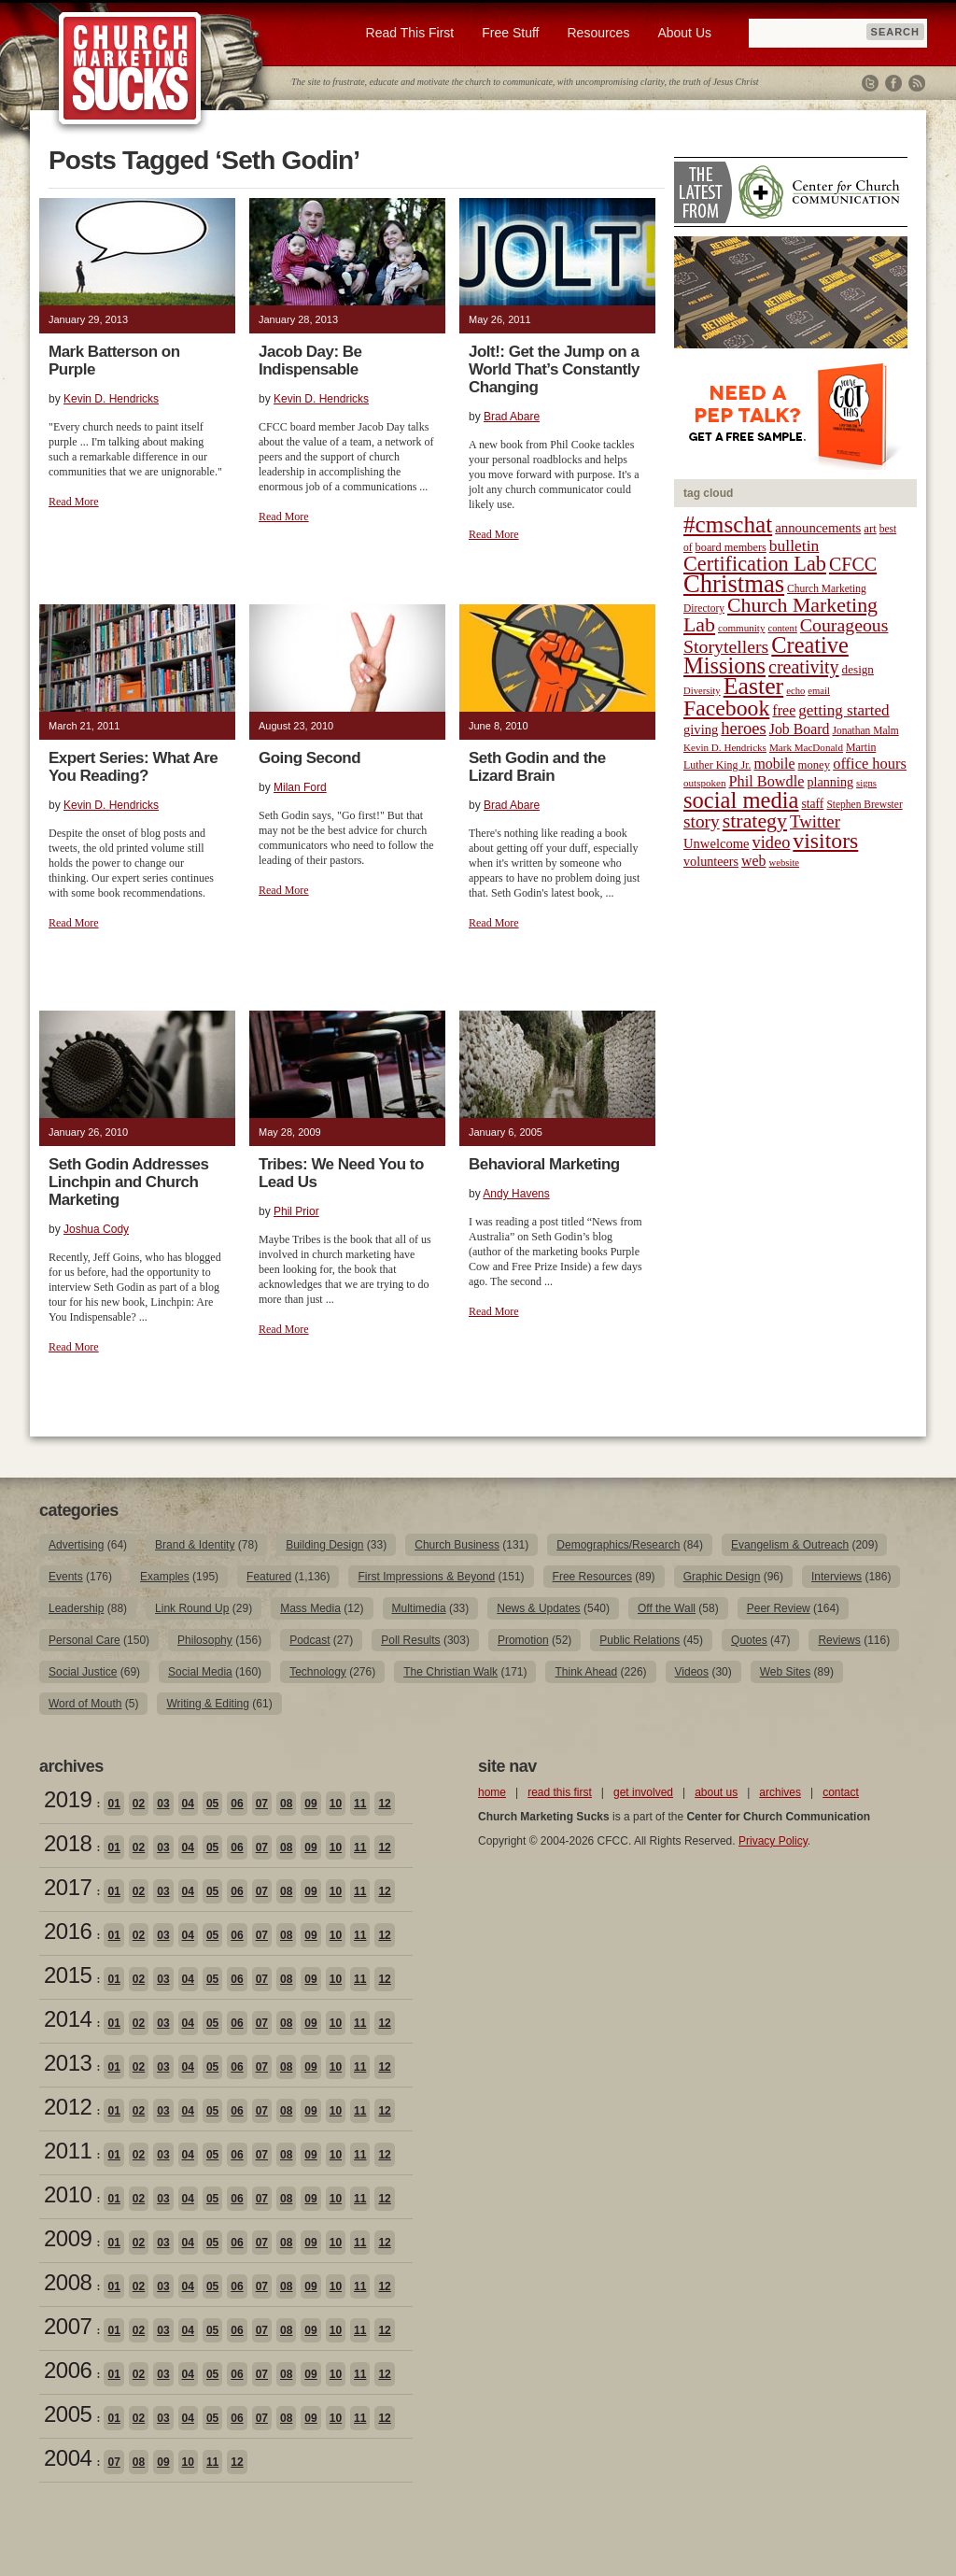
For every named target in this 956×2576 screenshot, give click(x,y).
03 (163, 1803)
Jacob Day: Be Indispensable (310, 360)
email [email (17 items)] (819, 691)
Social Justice (83, 1671)
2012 (67, 2106)
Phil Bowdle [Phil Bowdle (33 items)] (767, 781)
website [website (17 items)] (784, 862)
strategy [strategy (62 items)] (755, 821)
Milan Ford (300, 787)
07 (262, 1803)
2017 (67, 1887)
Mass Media (310, 1608)
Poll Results (410, 1640)
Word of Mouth (85, 1703)
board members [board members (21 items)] (731, 547)
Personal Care (84, 1640)
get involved (643, 1792)
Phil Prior (296, 1211)
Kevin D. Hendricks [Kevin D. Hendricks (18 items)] (724, 747)
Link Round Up (192, 1608)
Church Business (457, 1544)
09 (310, 1803)
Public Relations (639, 1640)
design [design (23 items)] (858, 669)
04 (188, 1803)
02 (139, 1803)
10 (336, 1803)
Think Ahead (586, 1671)
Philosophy (204, 1640)
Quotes (749, 1640)
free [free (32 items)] (783, 710)
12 (384, 1803)
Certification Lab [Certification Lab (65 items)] (754, 563)
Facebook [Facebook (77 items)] (726, 708)
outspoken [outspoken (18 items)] (704, 782)
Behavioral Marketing (544, 1164)
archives (780, 1792)
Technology (317, 1671)
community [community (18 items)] (741, 627)
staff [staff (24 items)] (813, 804)
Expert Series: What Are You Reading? (133, 767)
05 (212, 1803)
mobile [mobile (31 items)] (773, 763)
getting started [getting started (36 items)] (843, 710)
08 (286, 1803)
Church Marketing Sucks (130, 69)
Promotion (523, 1640)
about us (716, 1792)
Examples (165, 1576)
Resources (598, 32)
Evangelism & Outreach (790, 1544)
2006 (67, 2370)
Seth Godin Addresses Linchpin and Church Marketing (129, 1182)
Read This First (410, 32)
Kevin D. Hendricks (111, 398)
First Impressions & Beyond (426, 1576)
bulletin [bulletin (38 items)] (794, 545)
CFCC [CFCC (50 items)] (853, 564)
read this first (559, 1792)
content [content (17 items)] (781, 628)
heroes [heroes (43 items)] (743, 728)
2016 (67, 1931)
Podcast (309, 1640)
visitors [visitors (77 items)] (825, 840)
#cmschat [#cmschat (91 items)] (727, 524)
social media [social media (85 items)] (741, 800)
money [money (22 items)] (813, 764)
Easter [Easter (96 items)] (754, 686)
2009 (67, 2238)
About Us (684, 32)
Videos (692, 1671)
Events (66, 1576)
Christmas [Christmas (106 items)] (733, 584)
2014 (67, 2018)
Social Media (200, 1671)
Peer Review (778, 1608)
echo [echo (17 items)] (795, 691)
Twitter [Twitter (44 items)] (815, 821)
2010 (67, 2194)
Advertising (76, 1544)
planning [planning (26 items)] (830, 781)
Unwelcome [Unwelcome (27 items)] (716, 843)
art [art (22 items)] (870, 528)
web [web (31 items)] (753, 861)
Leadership (76, 1608)
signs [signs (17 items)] (866, 783)
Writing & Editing (207, 1703)
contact (840, 1792)
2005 (67, 2414)
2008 (67, 2282)
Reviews (839, 1640)
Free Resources (592, 1576)
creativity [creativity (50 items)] (803, 667)
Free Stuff (510, 32)
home (492, 1792)
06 (237, 1803)
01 (113, 1803)
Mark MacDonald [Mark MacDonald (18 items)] (806, 747)
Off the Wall (667, 1608)
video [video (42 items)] (771, 842)
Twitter (870, 83)
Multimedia (419, 1608)
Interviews (836, 1576)
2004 (67, 2457)
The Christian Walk (450, 1671)
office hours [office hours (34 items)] (870, 763)
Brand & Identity (194, 1544)
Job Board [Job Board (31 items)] (799, 729)
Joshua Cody (96, 1229)
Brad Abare (512, 416)
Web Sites (785, 1671)
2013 (67, 2062)
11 (360, 1803)
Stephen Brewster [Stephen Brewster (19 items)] (864, 804)
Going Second (309, 758)
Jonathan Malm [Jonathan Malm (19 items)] (866, 730)
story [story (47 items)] (701, 821)
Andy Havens (516, 1193)
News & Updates (538, 1608)
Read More (74, 501)
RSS (916, 83)
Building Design (324, 1544)
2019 (67, 1799)
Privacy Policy (773, 1840)
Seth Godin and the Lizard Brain (537, 767)
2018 (67, 1843)
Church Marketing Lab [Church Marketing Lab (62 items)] (780, 615)
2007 (67, 2326)
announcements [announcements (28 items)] (818, 527)
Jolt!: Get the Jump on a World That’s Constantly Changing (554, 369)
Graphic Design (722, 1576)
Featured (268, 1576)
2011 (67, 2150)
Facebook (893, 83)
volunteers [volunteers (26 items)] (710, 861)
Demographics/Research (618, 1544)
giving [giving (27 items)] (700, 729)
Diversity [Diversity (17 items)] (702, 691)
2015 (67, 1975)
